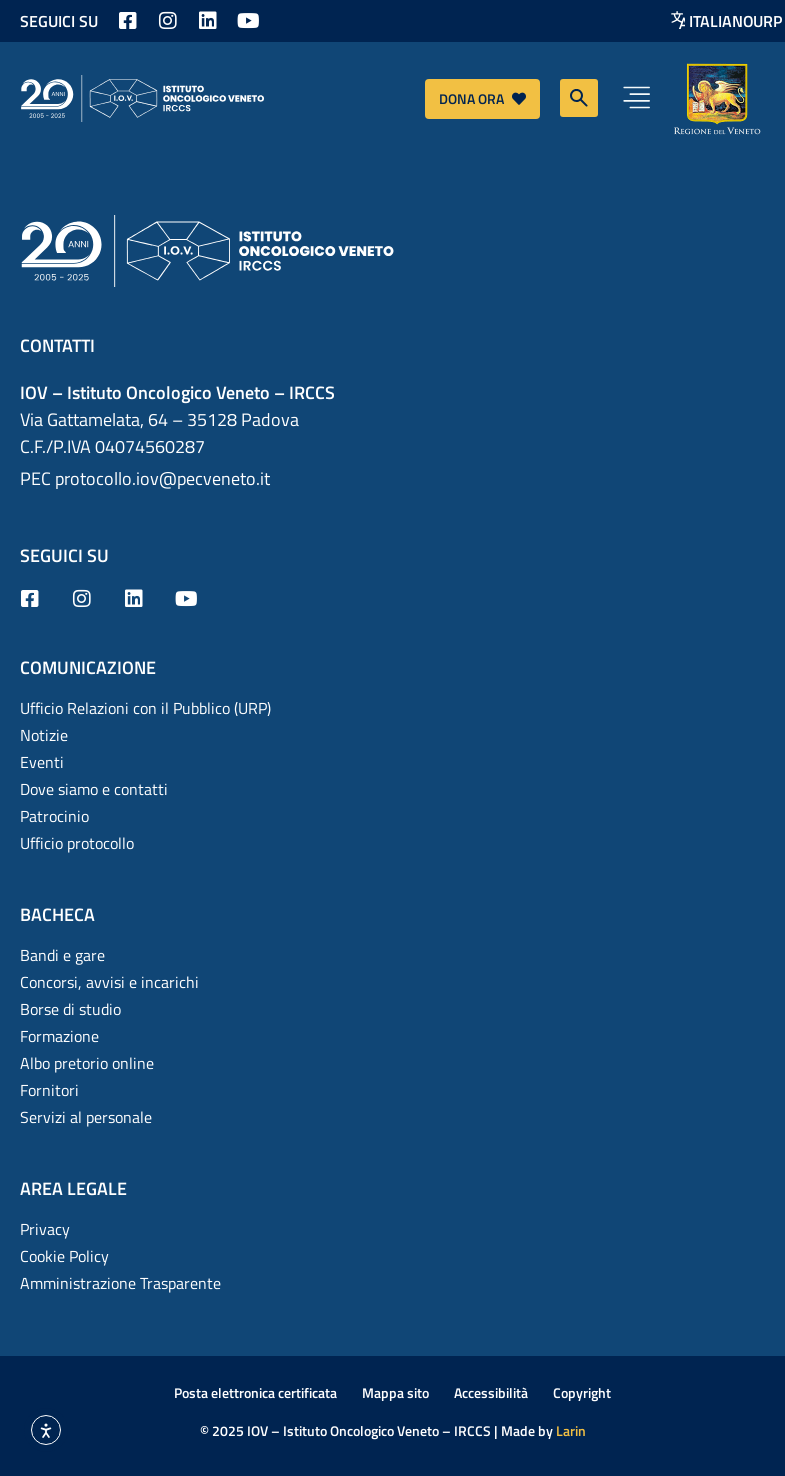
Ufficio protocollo (77, 843)
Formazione (59, 1036)
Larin (571, 1430)
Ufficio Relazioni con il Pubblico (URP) (145, 708)
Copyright (582, 1392)
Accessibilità (491, 1392)
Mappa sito (395, 1392)
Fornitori (49, 1090)
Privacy (45, 1229)
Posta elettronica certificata (255, 1392)
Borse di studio (70, 1009)
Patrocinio (54, 816)
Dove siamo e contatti (94, 789)
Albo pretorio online (87, 1063)
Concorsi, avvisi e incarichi (109, 982)
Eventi (42, 762)
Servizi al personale (86, 1117)
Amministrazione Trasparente (120, 1283)
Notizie (44, 735)
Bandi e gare (62, 955)
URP (767, 21)
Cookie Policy (64, 1256)
